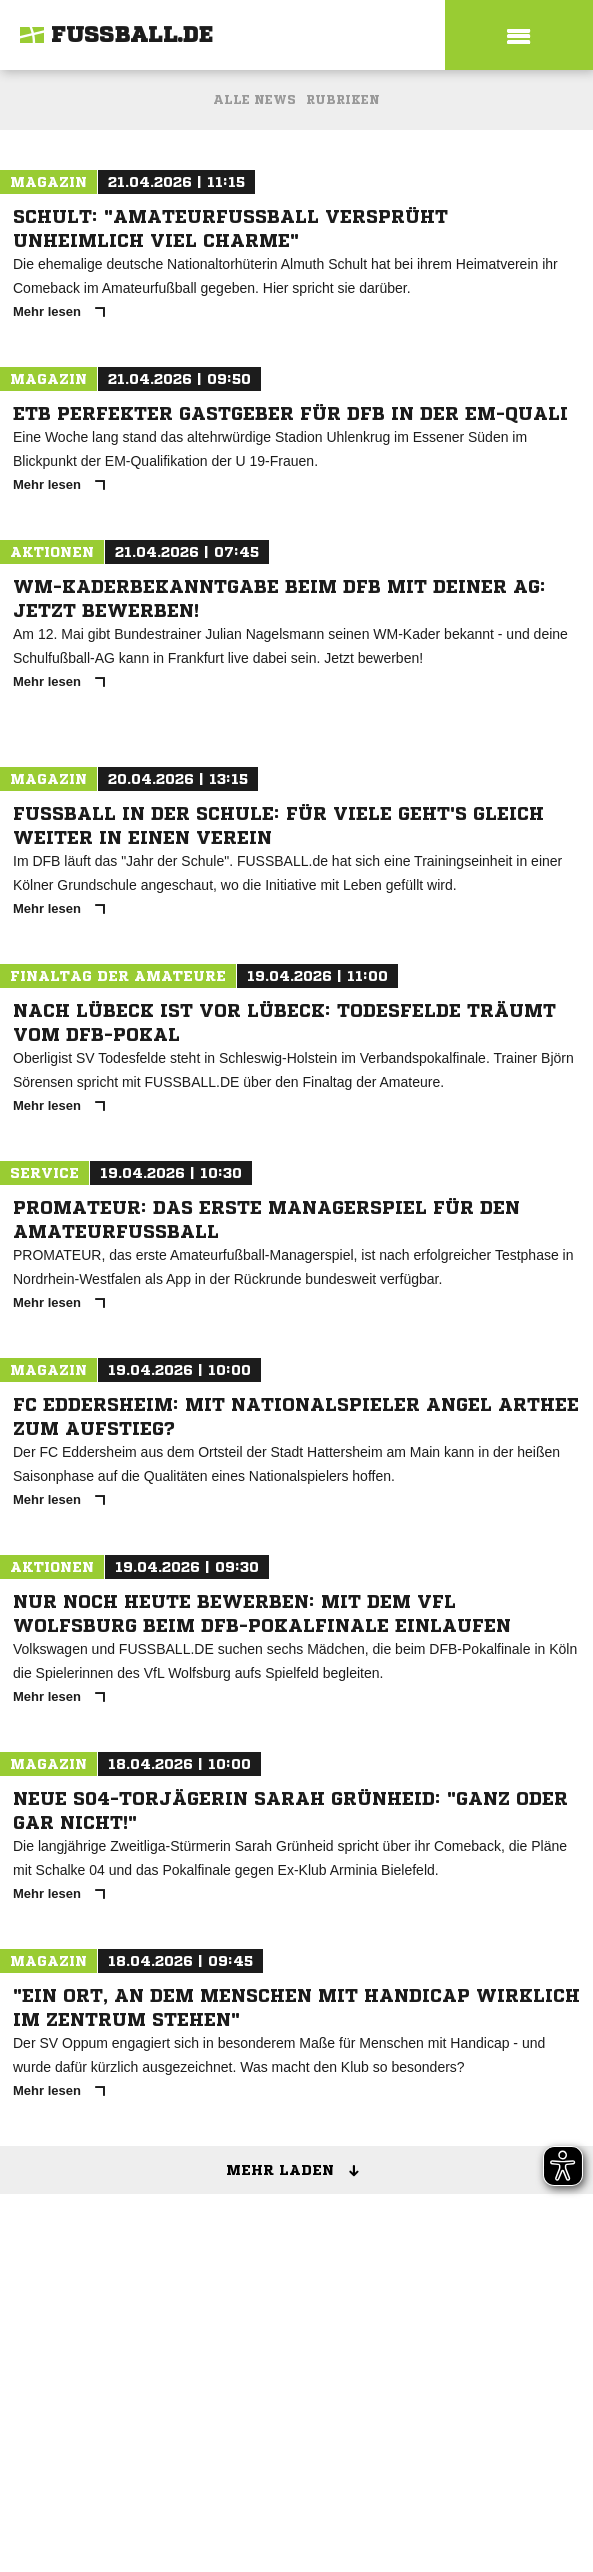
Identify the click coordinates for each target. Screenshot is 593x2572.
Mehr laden (299, 2171)
